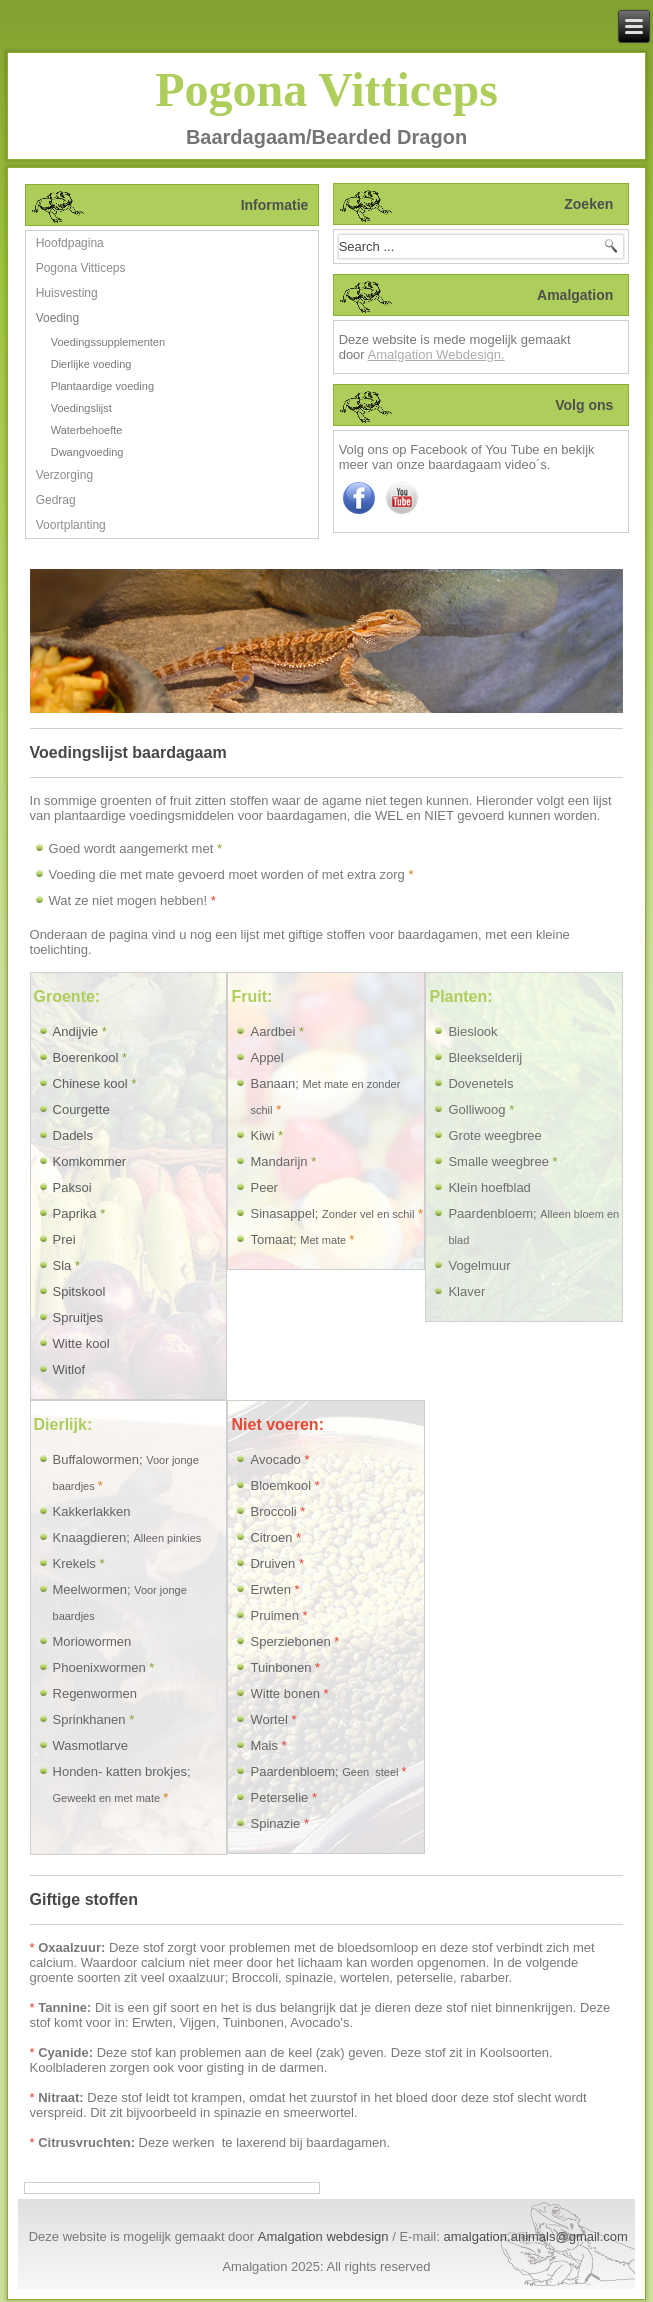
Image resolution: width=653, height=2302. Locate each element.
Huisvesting (67, 293)
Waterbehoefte (87, 430)
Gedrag (56, 500)
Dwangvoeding (87, 452)
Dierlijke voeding (91, 364)
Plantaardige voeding (102, 386)
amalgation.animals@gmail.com (535, 2236)
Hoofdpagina (70, 243)
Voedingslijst (81, 408)
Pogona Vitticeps (326, 89)
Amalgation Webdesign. (436, 354)
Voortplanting (71, 525)
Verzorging (64, 475)
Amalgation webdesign (323, 2236)
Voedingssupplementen (108, 342)
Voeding (57, 318)
